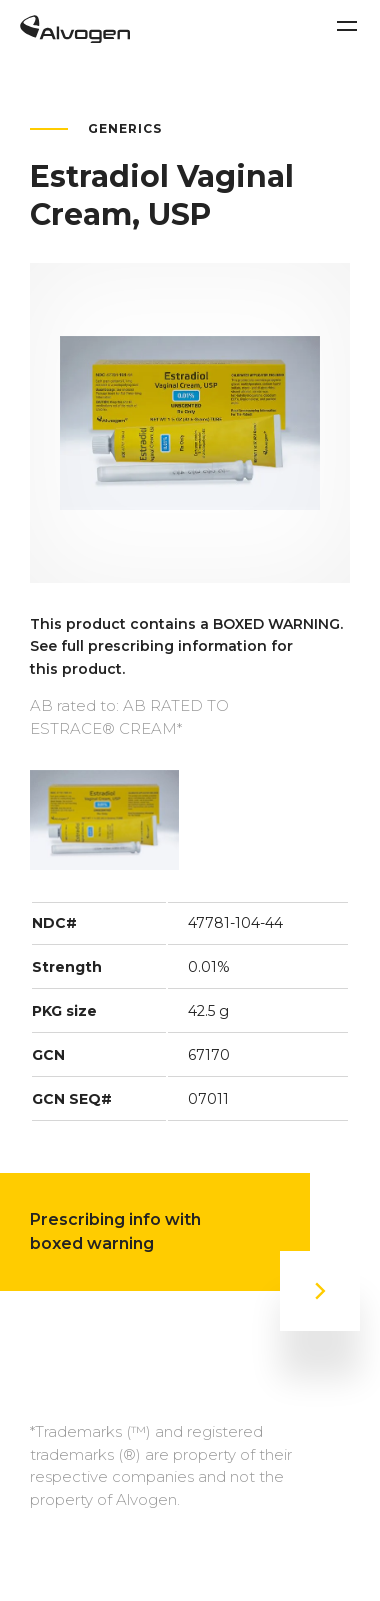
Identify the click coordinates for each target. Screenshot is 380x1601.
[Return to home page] (75, 37)
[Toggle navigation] (347, 26)
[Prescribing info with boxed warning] (320, 1291)
